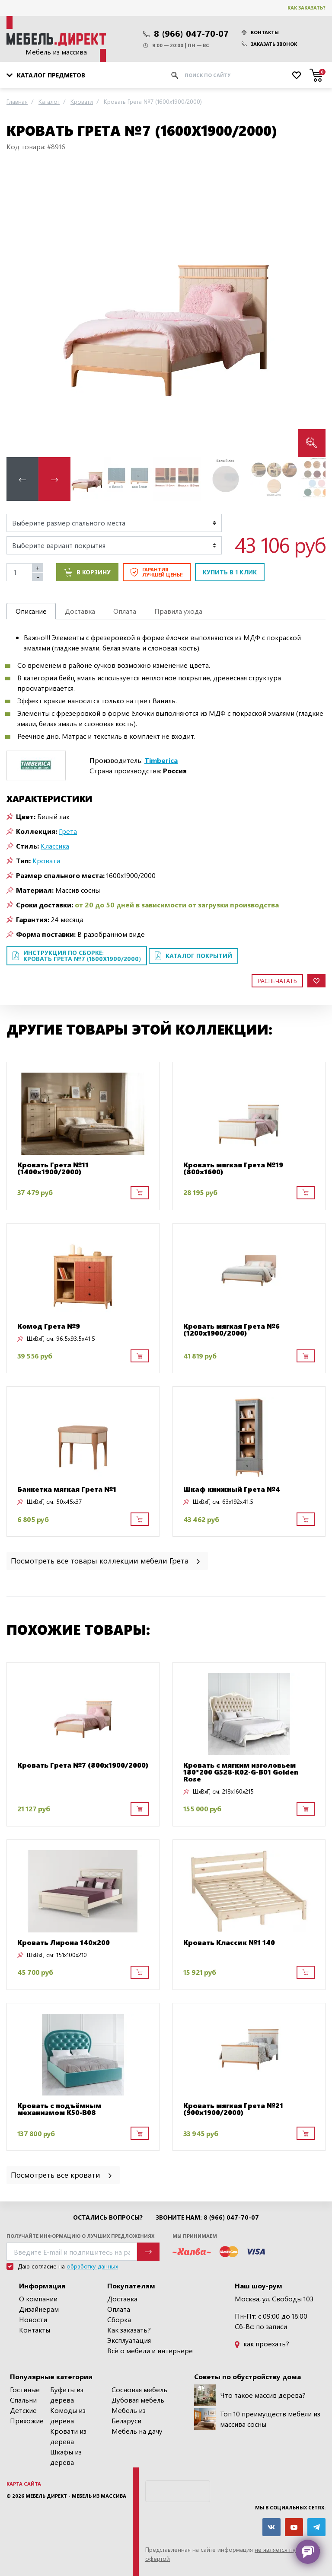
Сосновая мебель (139, 2389)
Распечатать (277, 981)
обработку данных (92, 2266)
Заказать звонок (269, 44)
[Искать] (174, 75)
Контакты (260, 32)
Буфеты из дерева (66, 2394)
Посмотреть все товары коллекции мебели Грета (106, 1560)
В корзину (87, 572)
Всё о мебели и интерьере (150, 2350)
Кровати (46, 860)
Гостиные (25, 2389)
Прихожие (27, 2420)
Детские (23, 2410)
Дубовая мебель (138, 2399)
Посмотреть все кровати (62, 2174)
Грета (68, 831)
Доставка (122, 2298)
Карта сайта (23, 2483)
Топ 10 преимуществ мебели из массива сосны (257, 2419)
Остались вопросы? (108, 2217)
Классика (55, 845)
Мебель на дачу (137, 2430)
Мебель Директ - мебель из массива (76, 2496)
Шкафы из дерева (66, 2457)
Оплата (118, 2308)
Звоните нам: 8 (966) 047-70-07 (207, 2217)
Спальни (23, 2399)
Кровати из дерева (68, 2436)
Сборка (119, 2319)
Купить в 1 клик (230, 572)
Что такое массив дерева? (250, 2395)
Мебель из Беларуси (129, 2415)
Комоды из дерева (68, 2415)
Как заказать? (306, 7)
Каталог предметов (45, 75)
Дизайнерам (39, 2308)
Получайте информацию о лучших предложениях (80, 2235)
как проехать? (262, 2343)
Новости (33, 2319)
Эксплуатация (129, 2340)
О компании (38, 2298)
